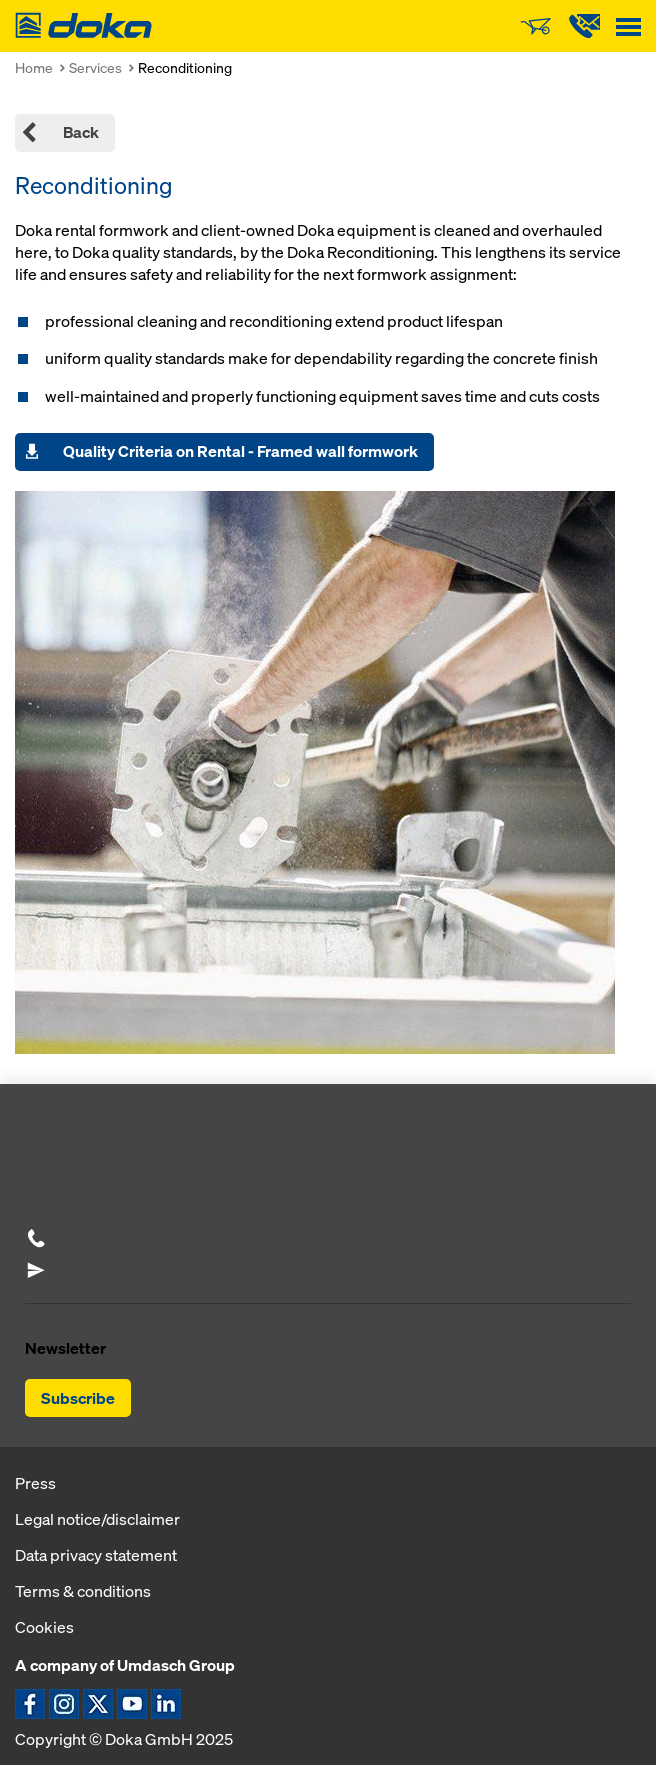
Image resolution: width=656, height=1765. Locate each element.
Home (34, 67)
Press (35, 1483)
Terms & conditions (83, 1591)
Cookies (44, 1627)
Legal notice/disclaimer (97, 1519)
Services (95, 67)
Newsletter (65, 1348)
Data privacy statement (96, 1555)
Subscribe (78, 1398)
